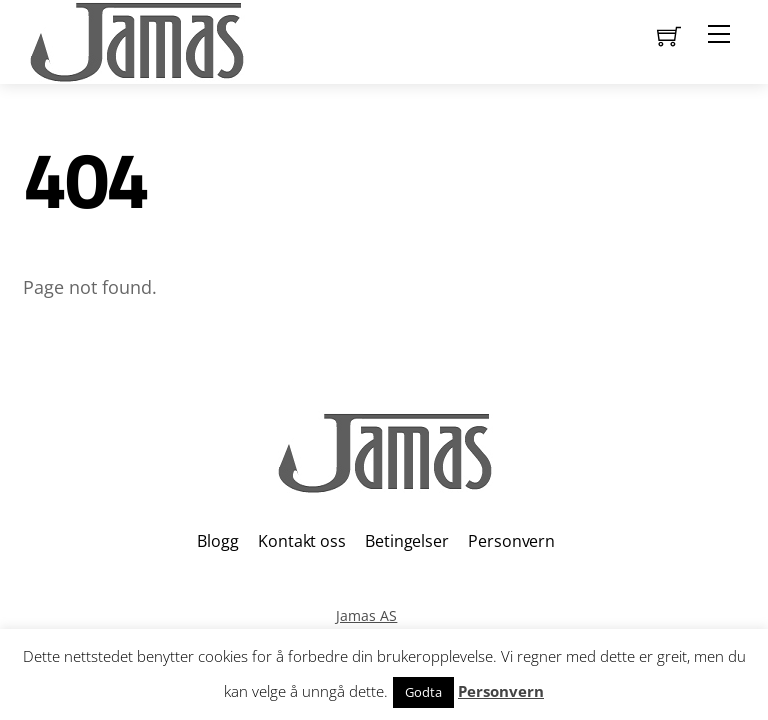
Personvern (511, 541)
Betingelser (406, 541)
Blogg (217, 541)
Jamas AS (366, 615)
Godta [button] (423, 692)
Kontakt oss (301, 541)
